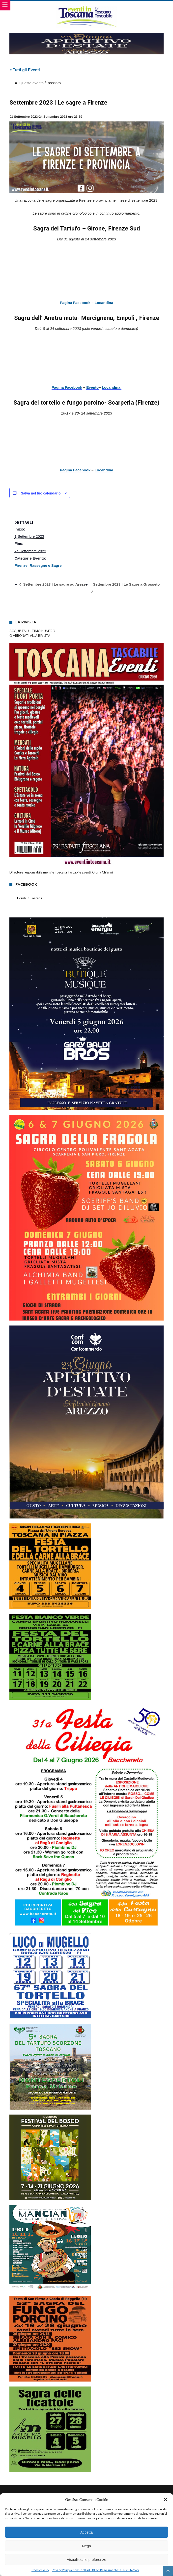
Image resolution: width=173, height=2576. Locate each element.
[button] (165, 2499)
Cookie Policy (40, 2570)
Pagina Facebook (75, 303)
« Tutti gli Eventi (24, 70)
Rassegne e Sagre (45, 565)
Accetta (86, 2532)
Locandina (104, 303)
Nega (86, 2546)
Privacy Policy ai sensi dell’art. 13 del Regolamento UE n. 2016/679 (95, 2570)
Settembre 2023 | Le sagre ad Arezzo (54, 584)
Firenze (21, 565)
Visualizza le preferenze (86, 2559)
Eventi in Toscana (29, 898)
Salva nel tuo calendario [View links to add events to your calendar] (40, 493)
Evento (92, 387)
